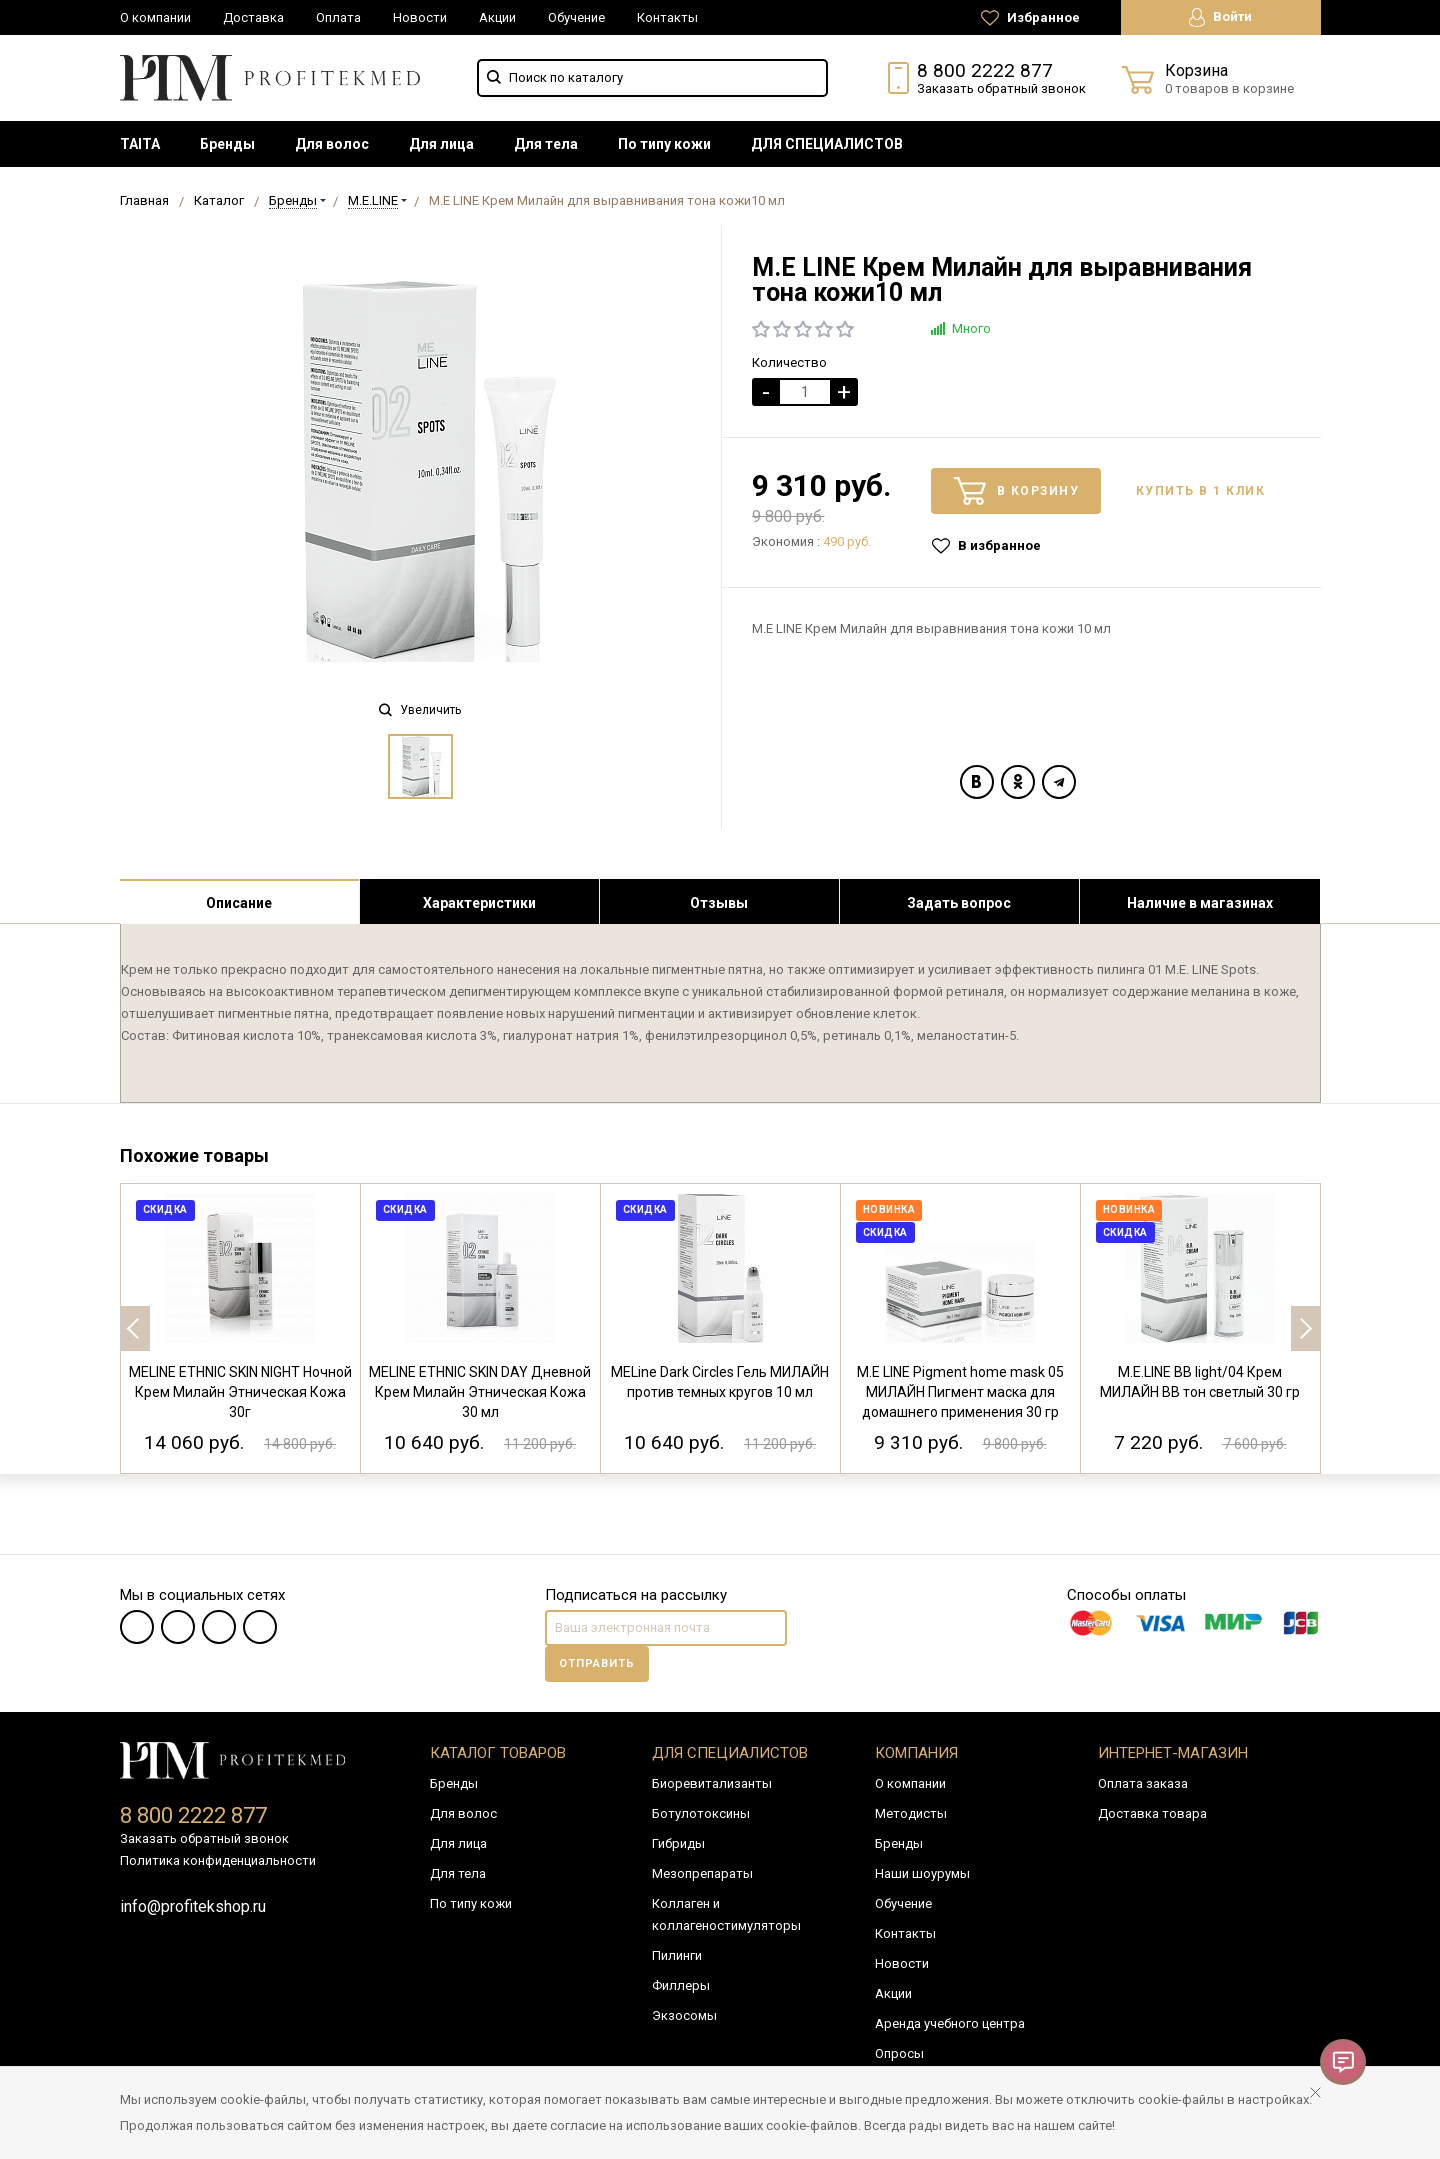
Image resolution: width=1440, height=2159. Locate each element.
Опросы (899, 2053)
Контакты (667, 17)
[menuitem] (140, 144)
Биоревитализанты (712, 1783)
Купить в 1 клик (1201, 491)
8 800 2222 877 (985, 70)
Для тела (546, 144)
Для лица (441, 144)
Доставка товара (1152, 1813)
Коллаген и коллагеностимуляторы (726, 1914)
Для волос (332, 144)
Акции (497, 17)
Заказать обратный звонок (1001, 88)
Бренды (227, 144)
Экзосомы (684, 2015)
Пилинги (677, 1955)
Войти (1220, 17)
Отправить (597, 1663)
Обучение (576, 17)
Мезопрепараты (702, 1873)
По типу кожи (664, 144)
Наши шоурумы (922, 1873)
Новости (420, 17)
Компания (916, 1753)
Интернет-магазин (1173, 1753)
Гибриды (678, 1843)
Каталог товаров (498, 1753)
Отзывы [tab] (719, 903)
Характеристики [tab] (479, 903)
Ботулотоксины (701, 1813)
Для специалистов (730, 1753)
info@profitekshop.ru (193, 1906)
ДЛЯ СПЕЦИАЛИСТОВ (827, 144)
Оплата (338, 17)
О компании (155, 17)
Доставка (253, 17)
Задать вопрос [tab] (959, 903)
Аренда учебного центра (950, 2023)
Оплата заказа (1143, 1783)
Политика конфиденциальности (218, 1860)
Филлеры (681, 1985)
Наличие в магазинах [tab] (1200, 903)
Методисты (911, 1813)
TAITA (140, 144)
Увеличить (420, 710)
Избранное (1030, 18)
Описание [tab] (239, 903)
